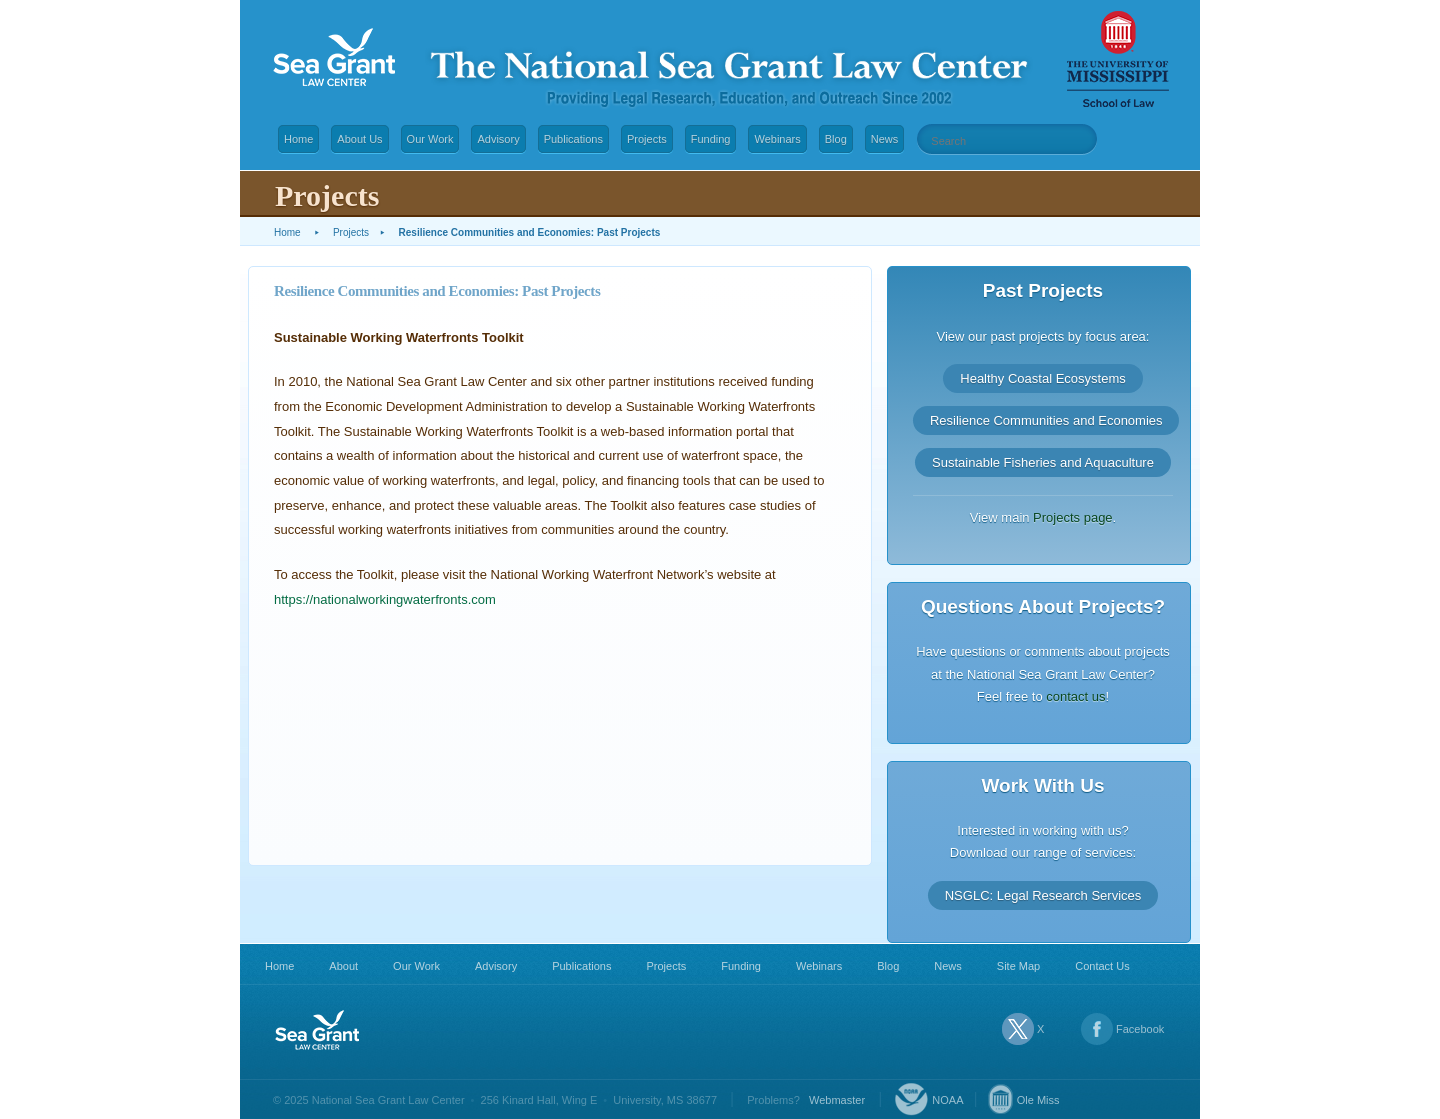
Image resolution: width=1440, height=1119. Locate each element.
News (885, 139)
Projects (647, 139)
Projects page (1073, 517)
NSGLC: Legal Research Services (1043, 894)
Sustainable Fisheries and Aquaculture (1043, 462)
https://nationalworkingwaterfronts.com (385, 599)
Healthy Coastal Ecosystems (1042, 378)
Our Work (430, 139)
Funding (711, 139)
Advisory (498, 139)
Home (298, 139)
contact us (1075, 696)
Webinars (777, 139)
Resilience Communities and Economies (1046, 420)
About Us (359, 139)
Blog (836, 139)
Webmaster (837, 1100)
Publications (573, 139)
